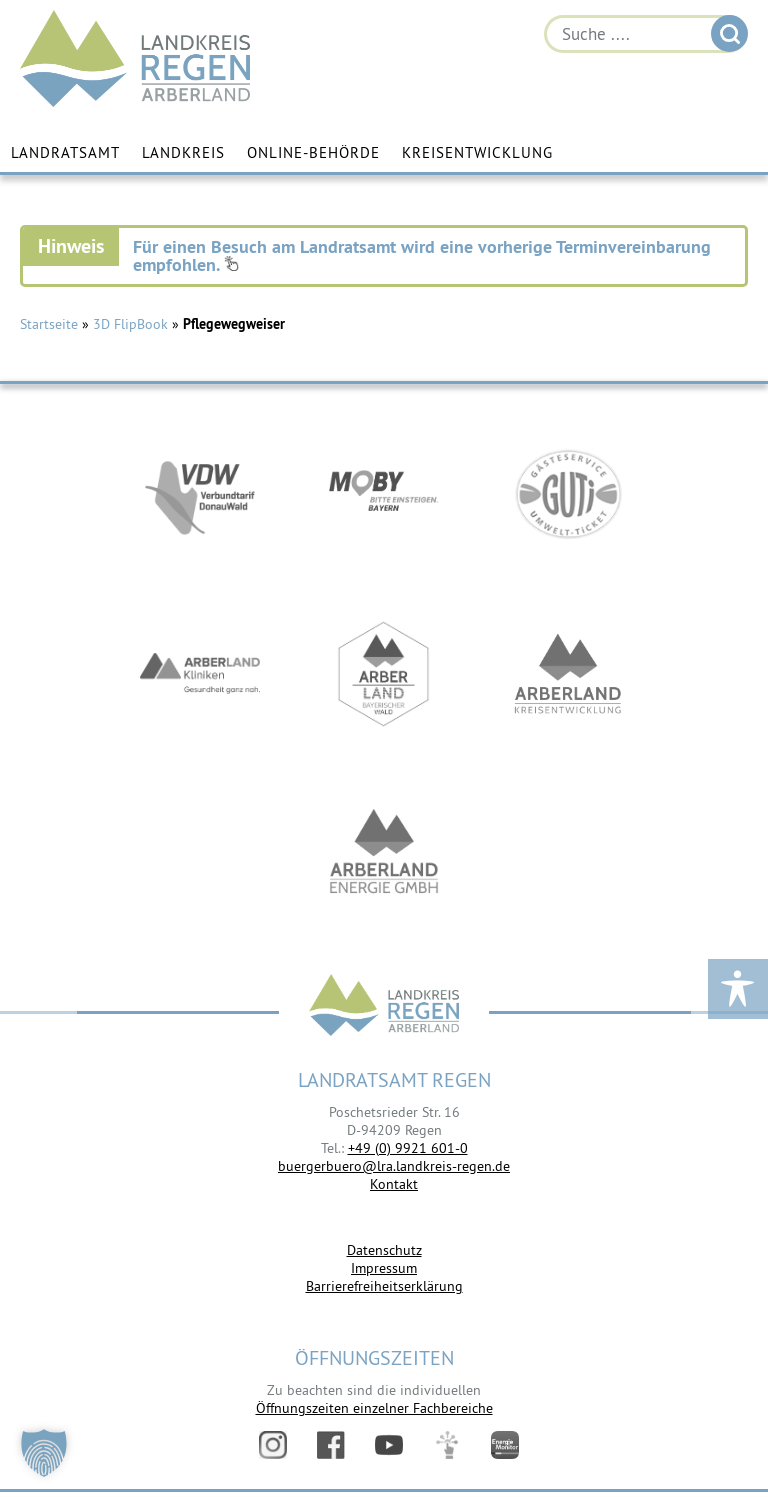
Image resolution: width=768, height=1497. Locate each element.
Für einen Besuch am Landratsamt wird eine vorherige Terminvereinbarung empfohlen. (422, 255)
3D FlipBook (130, 324)
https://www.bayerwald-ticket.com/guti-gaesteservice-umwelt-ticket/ (568, 494)
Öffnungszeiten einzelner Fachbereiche (374, 1408)
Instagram (273, 1445)
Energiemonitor (505, 1445)
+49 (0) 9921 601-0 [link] (408, 1148)
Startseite (49, 324)
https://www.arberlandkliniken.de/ (200, 674)
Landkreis (183, 152)
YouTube (389, 1445)
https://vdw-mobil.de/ (200, 494)
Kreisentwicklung (477, 152)
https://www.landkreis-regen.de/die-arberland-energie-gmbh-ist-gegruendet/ (384, 854)
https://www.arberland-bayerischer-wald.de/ (384, 674)
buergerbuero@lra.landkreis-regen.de (394, 1166)
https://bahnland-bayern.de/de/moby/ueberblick (384, 494)
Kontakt (394, 1184)
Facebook (331, 1445)
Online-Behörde (313, 152)
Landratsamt (65, 152)
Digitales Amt (447, 1445)
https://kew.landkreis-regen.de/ (568, 674)
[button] (44, 1453)
